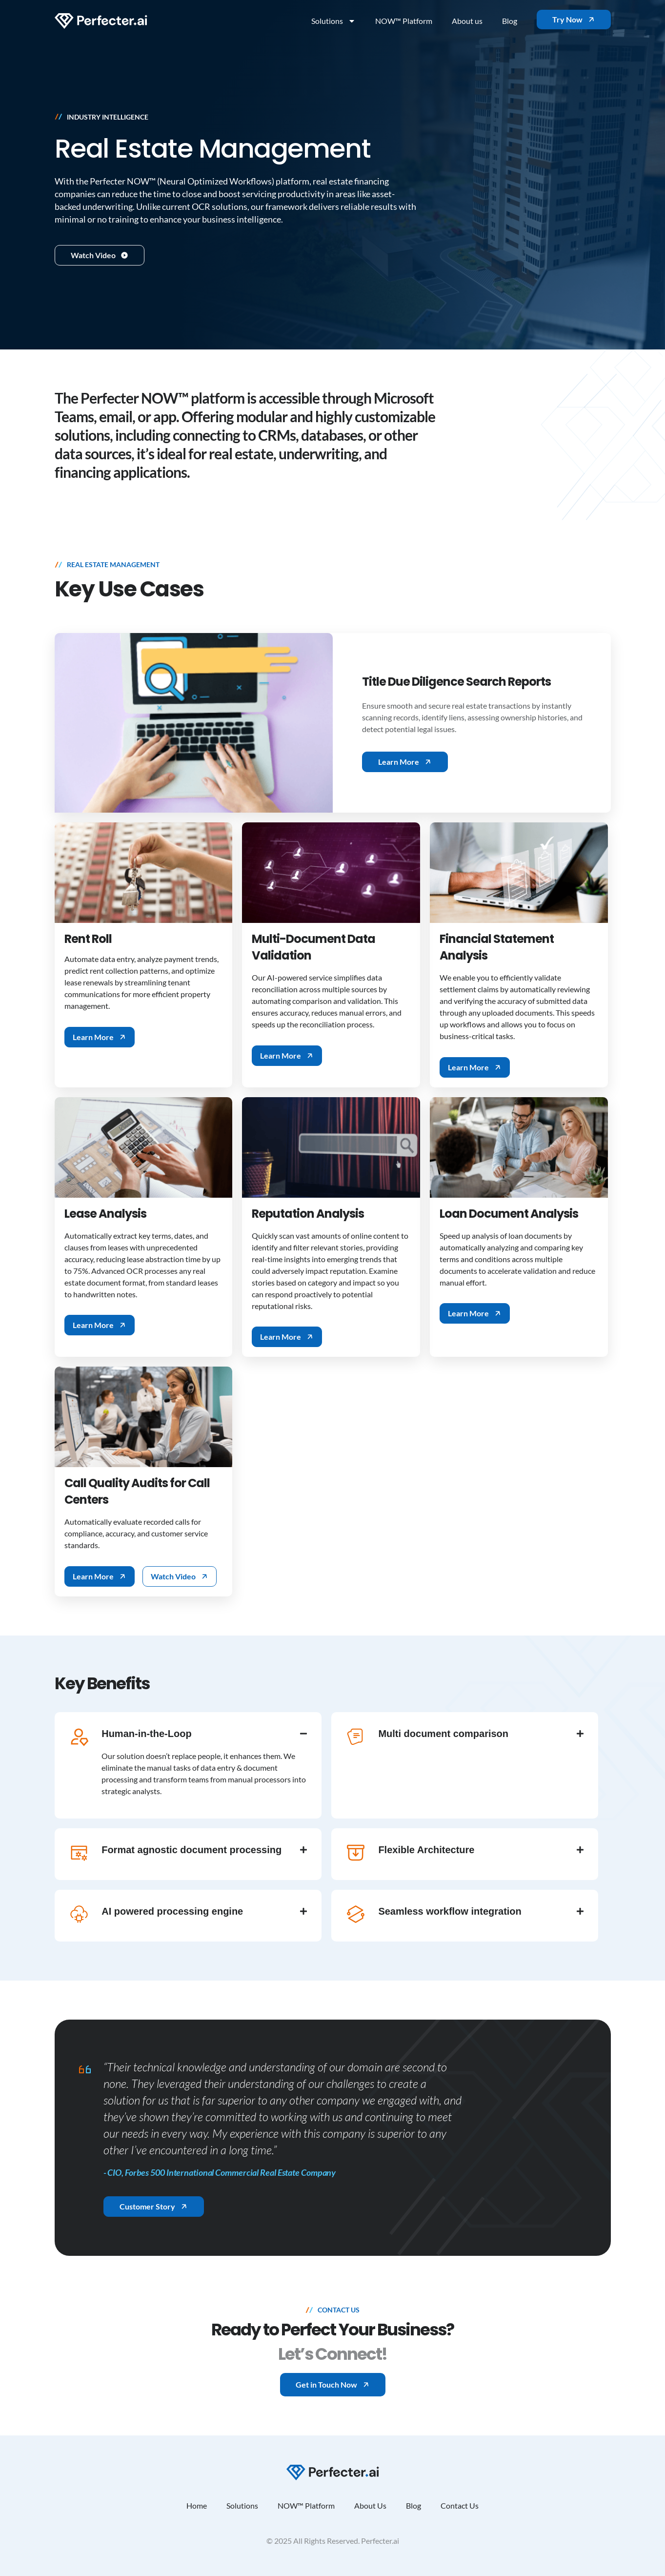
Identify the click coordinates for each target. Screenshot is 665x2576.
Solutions (333, 21)
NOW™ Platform (403, 20)
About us (467, 20)
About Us (370, 2505)
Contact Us (460, 2505)
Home (196, 2505)
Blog (509, 20)
